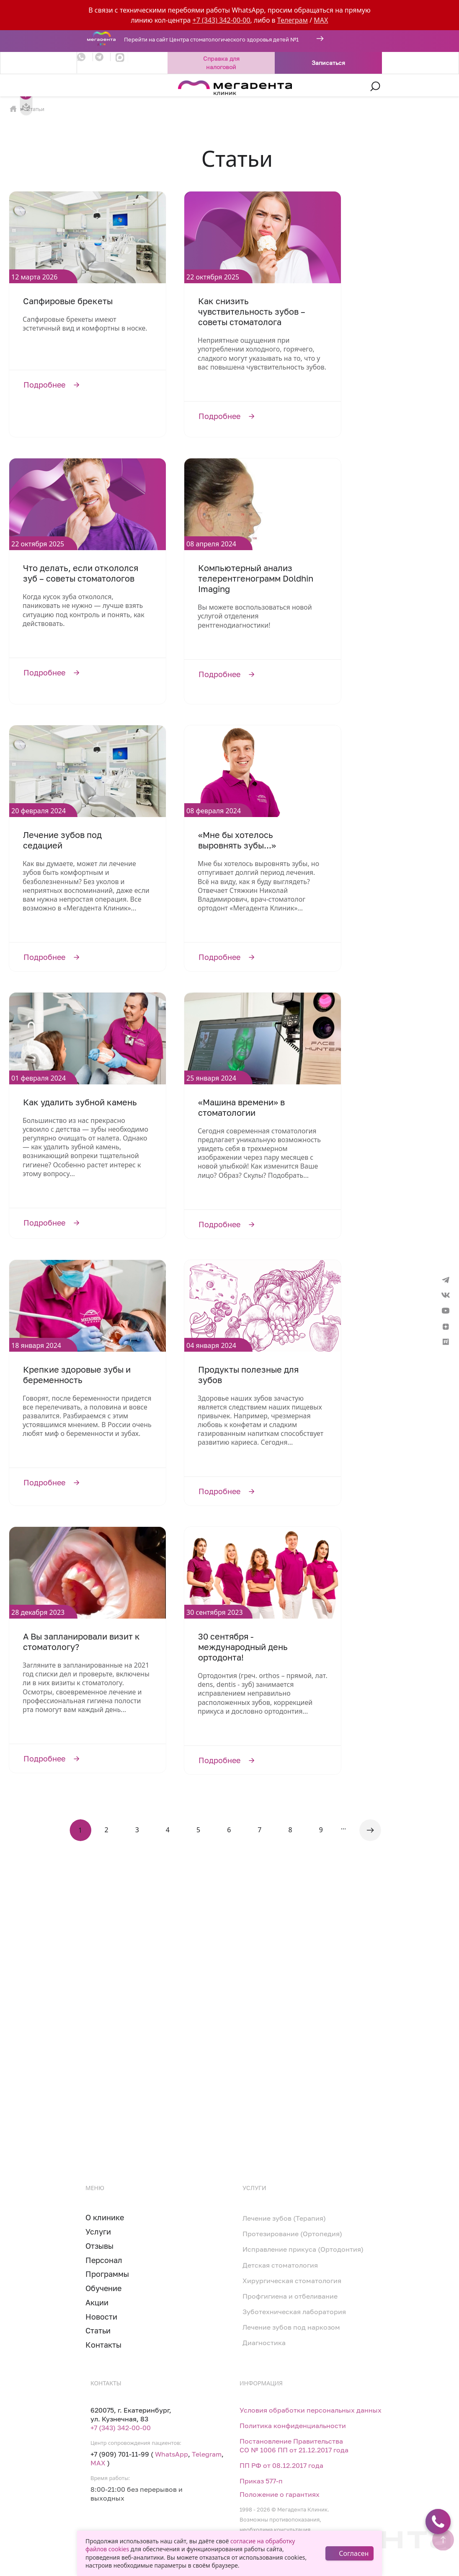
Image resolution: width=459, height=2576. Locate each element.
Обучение (103, 2288)
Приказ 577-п (261, 2481)
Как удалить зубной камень (80, 1102)
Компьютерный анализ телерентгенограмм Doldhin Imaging (255, 578)
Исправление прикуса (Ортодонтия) (303, 2249)
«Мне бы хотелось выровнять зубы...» (237, 840)
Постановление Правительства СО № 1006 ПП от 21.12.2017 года (294, 2445)
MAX (321, 20)
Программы (107, 2274)
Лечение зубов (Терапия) (284, 2218)
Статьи (98, 2330)
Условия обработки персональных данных (311, 2410)
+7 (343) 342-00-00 (221, 20)
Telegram (207, 2454)
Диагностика (264, 2342)
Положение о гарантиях (280, 2494)
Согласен (354, 2553)
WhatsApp (171, 2454)
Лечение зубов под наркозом (291, 2327)
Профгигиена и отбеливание (290, 2296)
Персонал (103, 2260)
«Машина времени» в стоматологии (241, 1107)
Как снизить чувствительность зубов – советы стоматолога (251, 311)
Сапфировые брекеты (68, 301)
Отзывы (99, 2245)
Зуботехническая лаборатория (294, 2311)
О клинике (104, 2217)
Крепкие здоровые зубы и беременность (77, 1374)
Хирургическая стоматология (291, 2280)
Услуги (98, 2231)
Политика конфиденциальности (293, 2425)
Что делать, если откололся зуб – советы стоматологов (80, 573)
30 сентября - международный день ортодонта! (243, 1646)
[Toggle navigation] (82, 86)
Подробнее (87, 384)
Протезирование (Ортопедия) (292, 2233)
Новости (101, 2316)
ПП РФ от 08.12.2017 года (281, 2465)
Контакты (103, 2344)
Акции (96, 2302)
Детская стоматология (280, 2265)
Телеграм (292, 20)
